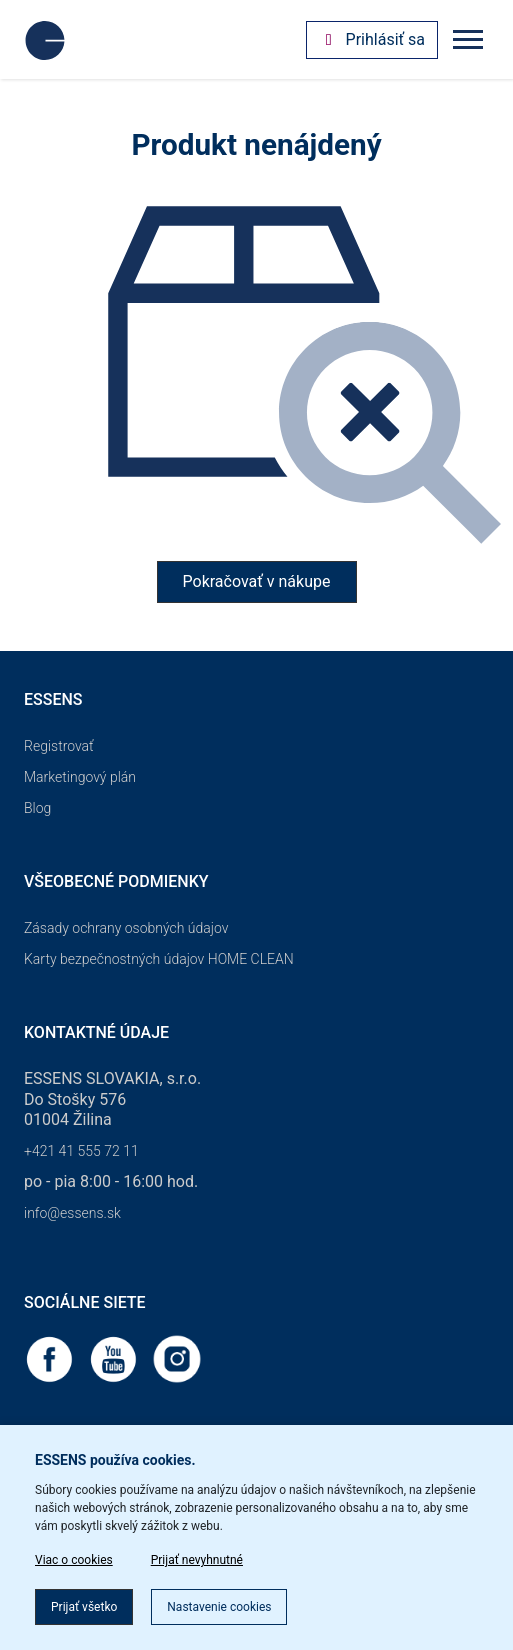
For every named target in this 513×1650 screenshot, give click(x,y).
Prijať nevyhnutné (197, 1560)
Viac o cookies (74, 1560)
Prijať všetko (84, 1607)
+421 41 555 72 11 (81, 1151)
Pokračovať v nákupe (257, 581)
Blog (37, 808)
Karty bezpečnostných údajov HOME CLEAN (159, 959)
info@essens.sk (72, 1213)
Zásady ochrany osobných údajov (126, 928)
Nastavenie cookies (219, 1607)
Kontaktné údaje (96, 1032)
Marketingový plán (80, 777)
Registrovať (59, 746)
